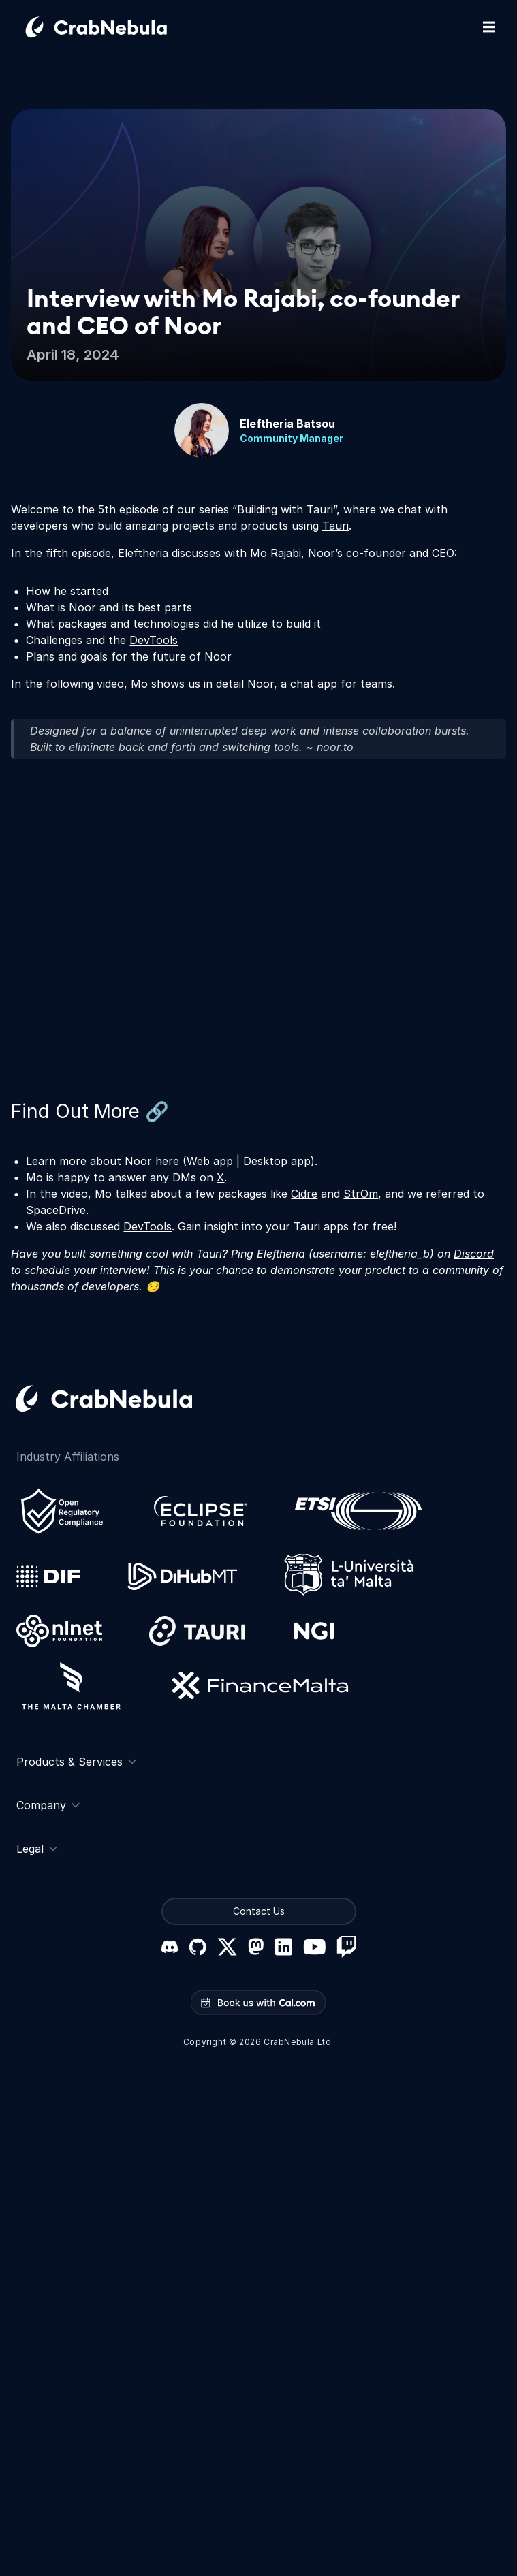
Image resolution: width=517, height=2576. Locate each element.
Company (48, 1805)
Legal (36, 1849)
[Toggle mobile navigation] (489, 27)
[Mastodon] (256, 1946)
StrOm (360, 1193)
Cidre (304, 1193)
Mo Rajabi (275, 553)
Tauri (335, 525)
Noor (321, 553)
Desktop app (277, 1161)
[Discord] (169, 1947)
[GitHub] (197, 1947)
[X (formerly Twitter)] (227, 1947)
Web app (210, 1161)
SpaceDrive (56, 1210)
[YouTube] (314, 1947)
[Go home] (112, 27)
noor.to (335, 747)
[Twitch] (346, 1947)
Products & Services (76, 1761)
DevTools (153, 640)
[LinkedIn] (283, 1947)
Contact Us (259, 1911)
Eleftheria (143, 553)
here (167, 1161)
